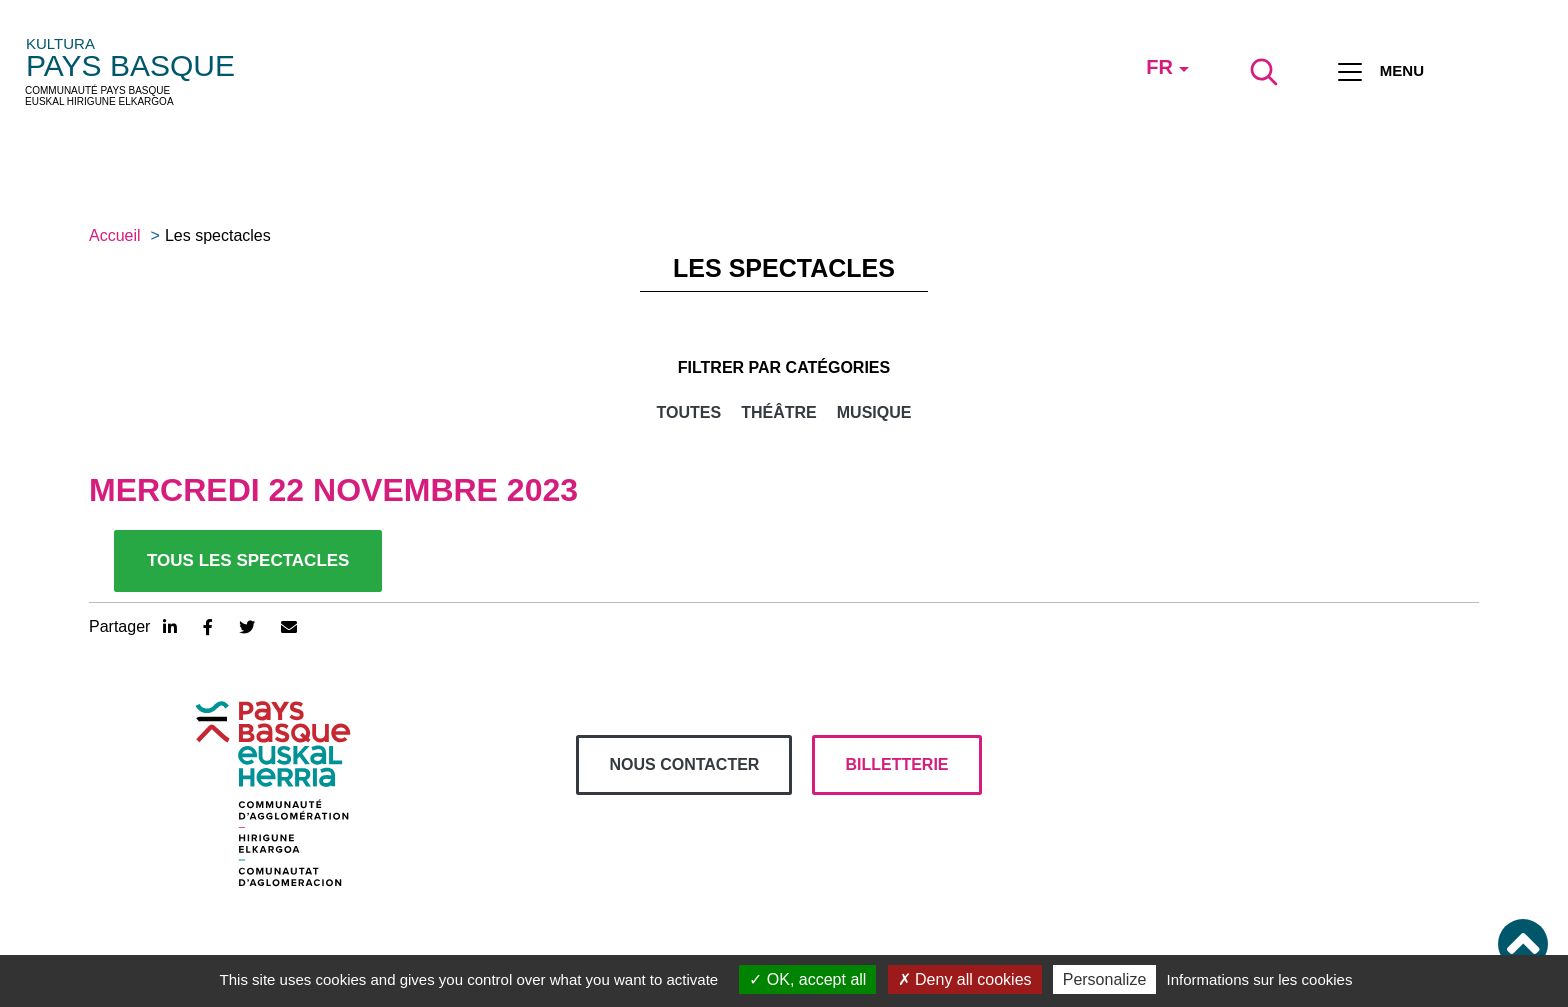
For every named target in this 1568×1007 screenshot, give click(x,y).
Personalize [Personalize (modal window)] (1105, 979)
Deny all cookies (965, 979)
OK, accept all (807, 979)
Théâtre (779, 412)
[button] (1523, 944)
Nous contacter (684, 764)
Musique (874, 412)
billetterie (896, 764)
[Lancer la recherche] (1264, 72)
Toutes (689, 412)
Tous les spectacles (248, 560)
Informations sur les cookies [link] (1259, 979)
